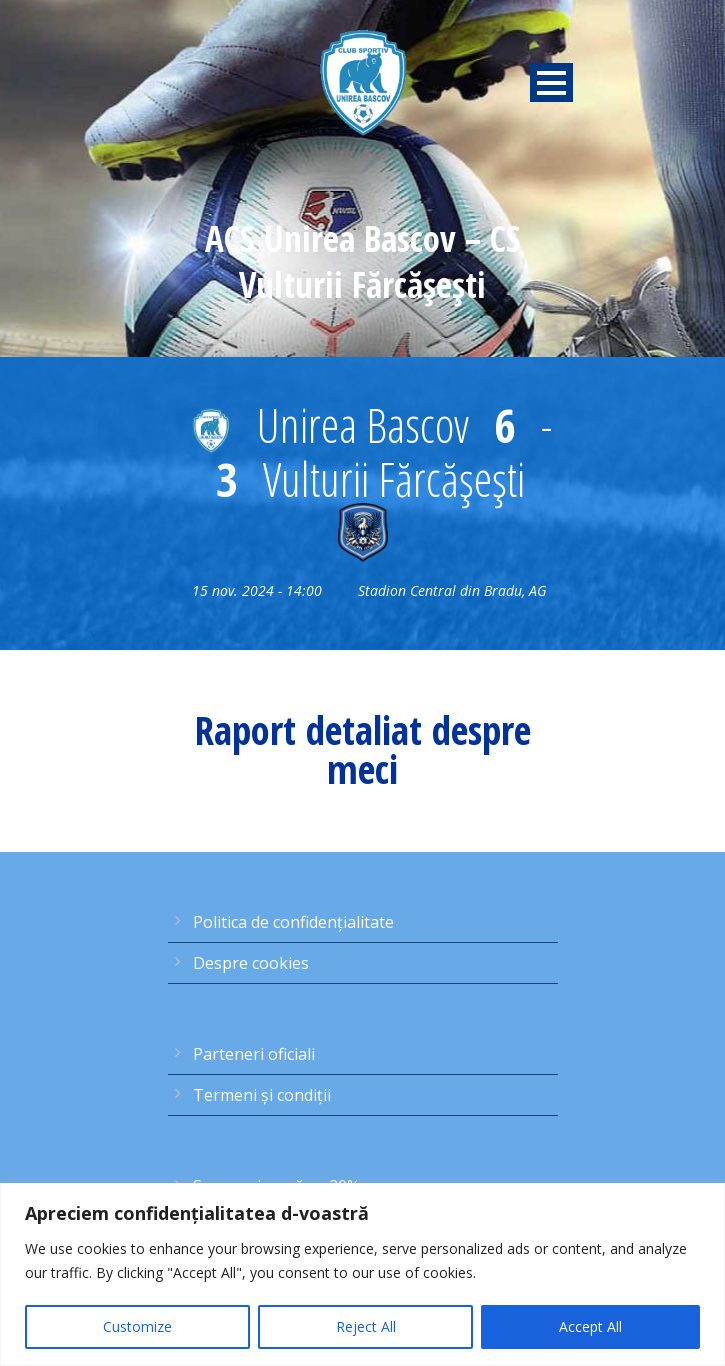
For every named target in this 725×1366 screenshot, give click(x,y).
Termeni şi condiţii (262, 1095)
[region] (362, 1274)
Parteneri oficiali (254, 1054)
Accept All (590, 1326)
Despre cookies (251, 963)
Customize (137, 1326)
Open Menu (551, 82)
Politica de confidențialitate (293, 922)
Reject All (366, 1326)
